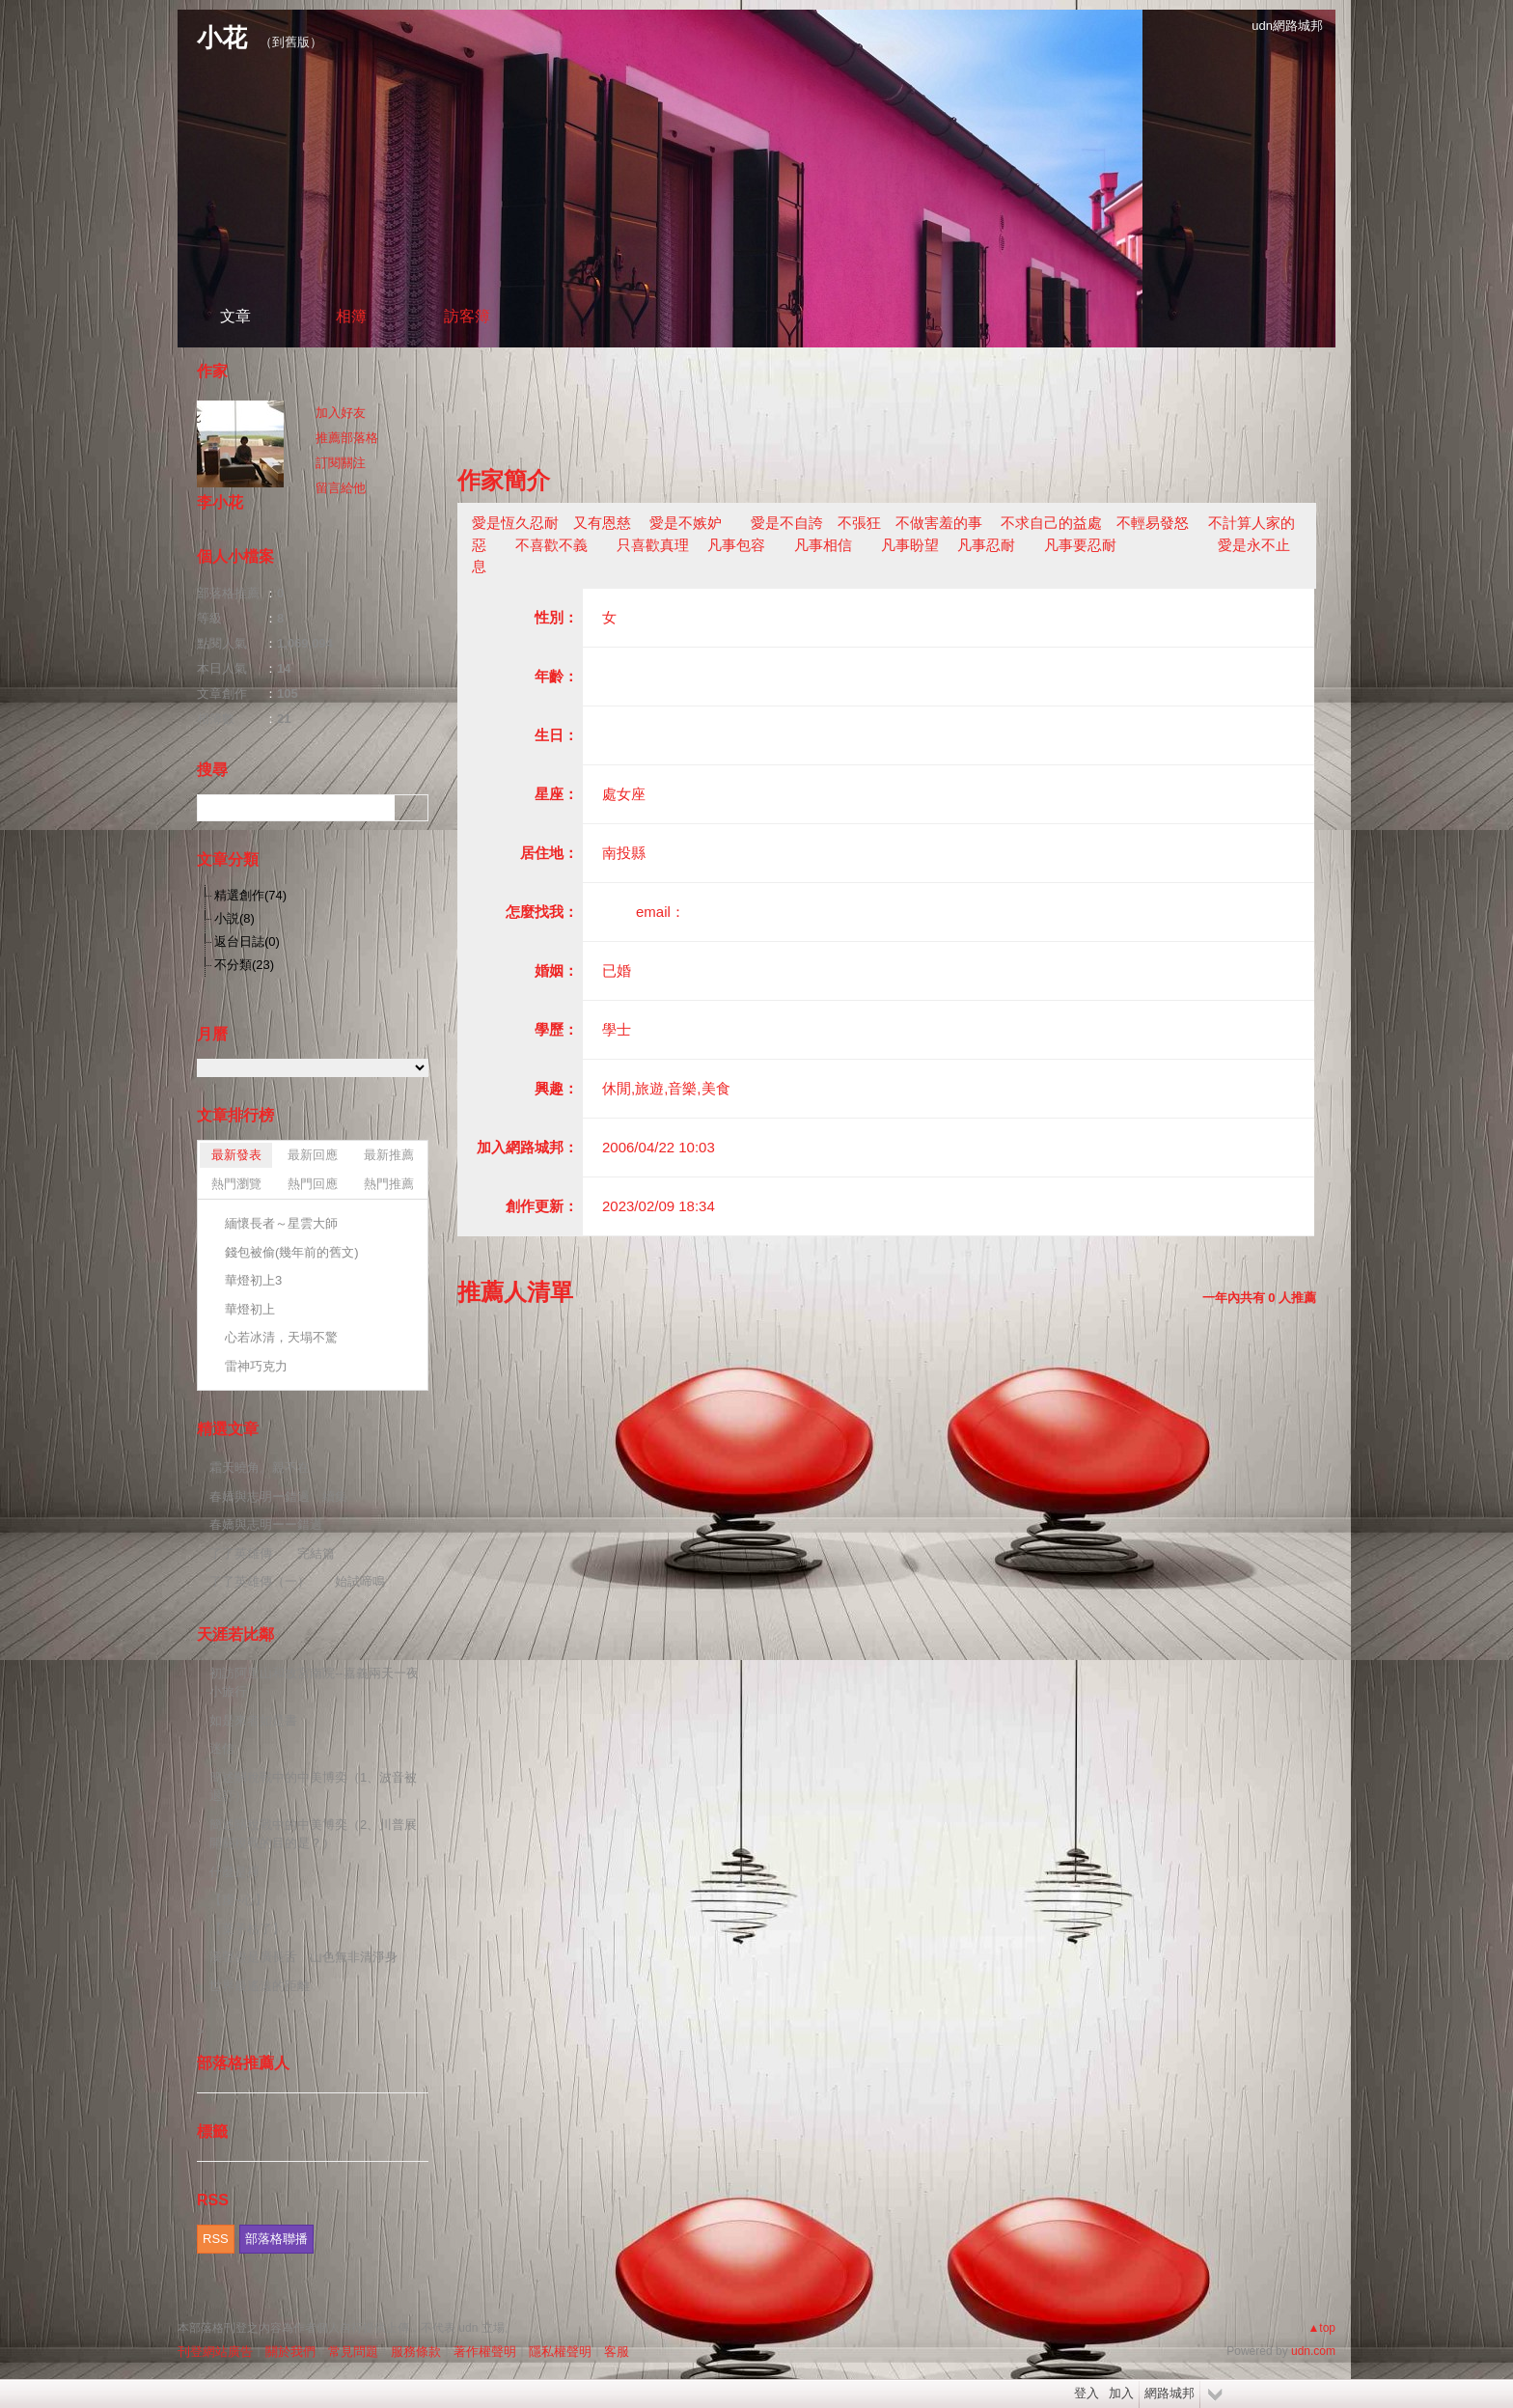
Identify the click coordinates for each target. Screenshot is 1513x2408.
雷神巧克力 (256, 1366)
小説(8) (234, 918)
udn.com (1313, 2351)
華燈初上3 (253, 1280)
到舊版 (291, 42)
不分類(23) (244, 964)
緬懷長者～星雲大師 (281, 1223)
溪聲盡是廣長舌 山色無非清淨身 (303, 1957)
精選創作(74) (250, 895)
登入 (1086, 2393)
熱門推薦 (389, 1183)
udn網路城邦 (1287, 25)
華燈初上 (250, 1309)
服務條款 (416, 2351)
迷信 (221, 1748)
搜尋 (411, 807)
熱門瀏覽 (236, 1183)
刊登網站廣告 (215, 2351)
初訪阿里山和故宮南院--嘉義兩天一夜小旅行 (314, 1683)
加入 (1121, 2393)
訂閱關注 (341, 463)
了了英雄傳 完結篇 (272, 1553)
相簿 (351, 316)
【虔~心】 (238, 1900)
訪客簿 (467, 316)
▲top (1321, 2328)
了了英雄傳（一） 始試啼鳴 (297, 1581)
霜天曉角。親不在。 (265, 1467)
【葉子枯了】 (247, 1929)
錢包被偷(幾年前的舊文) (292, 1252)
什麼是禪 (234, 1872)
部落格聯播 (276, 2238)
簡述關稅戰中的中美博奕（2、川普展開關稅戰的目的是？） (313, 1834)
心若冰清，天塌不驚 (281, 1337)
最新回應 (313, 1155)
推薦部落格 (347, 437)
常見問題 (353, 2351)
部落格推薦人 (243, 2063)
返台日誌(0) (247, 941)
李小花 (220, 502)
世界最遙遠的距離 (259, 1986)
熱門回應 (313, 1183)
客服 (616, 2351)
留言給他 (341, 488)
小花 (222, 37)
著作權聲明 (485, 2351)
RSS (216, 2238)
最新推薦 (389, 1155)
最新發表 (236, 1155)
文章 (235, 316)
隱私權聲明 (560, 2351)
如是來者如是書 (253, 1720)
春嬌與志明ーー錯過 (265, 1524)
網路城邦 (1169, 2393)
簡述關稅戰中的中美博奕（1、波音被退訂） (313, 1787)
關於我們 (290, 2351)
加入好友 (341, 412)
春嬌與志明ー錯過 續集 (278, 1496)
